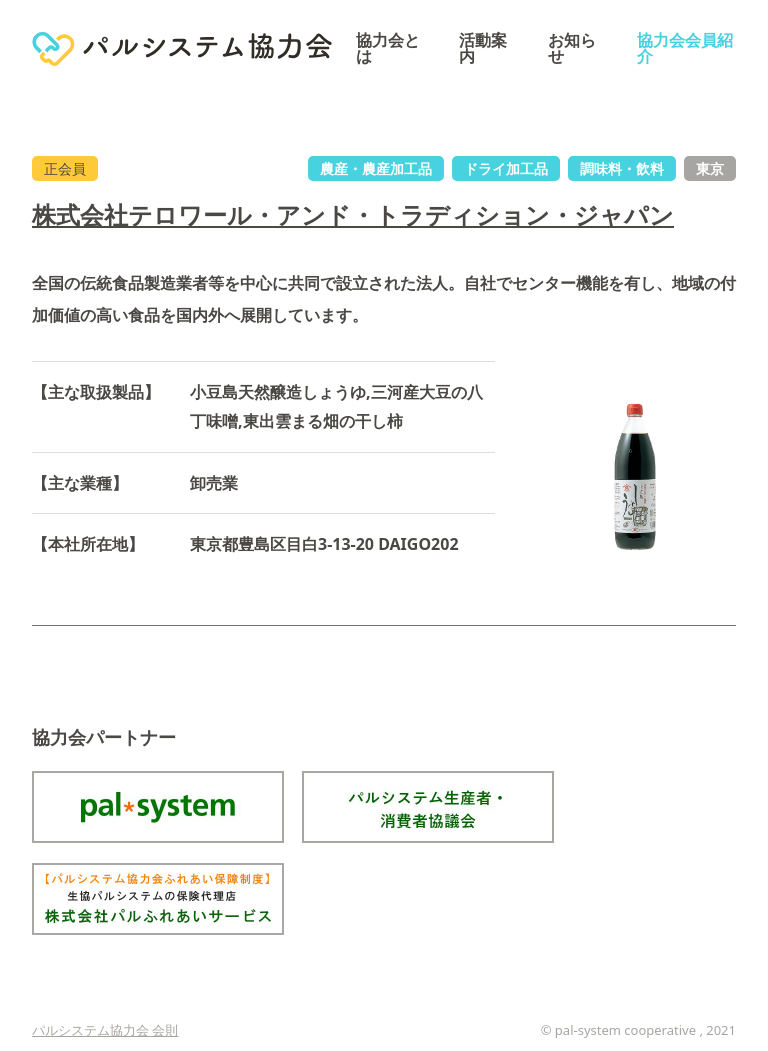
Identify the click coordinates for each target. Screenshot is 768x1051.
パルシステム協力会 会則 (105, 1030)
